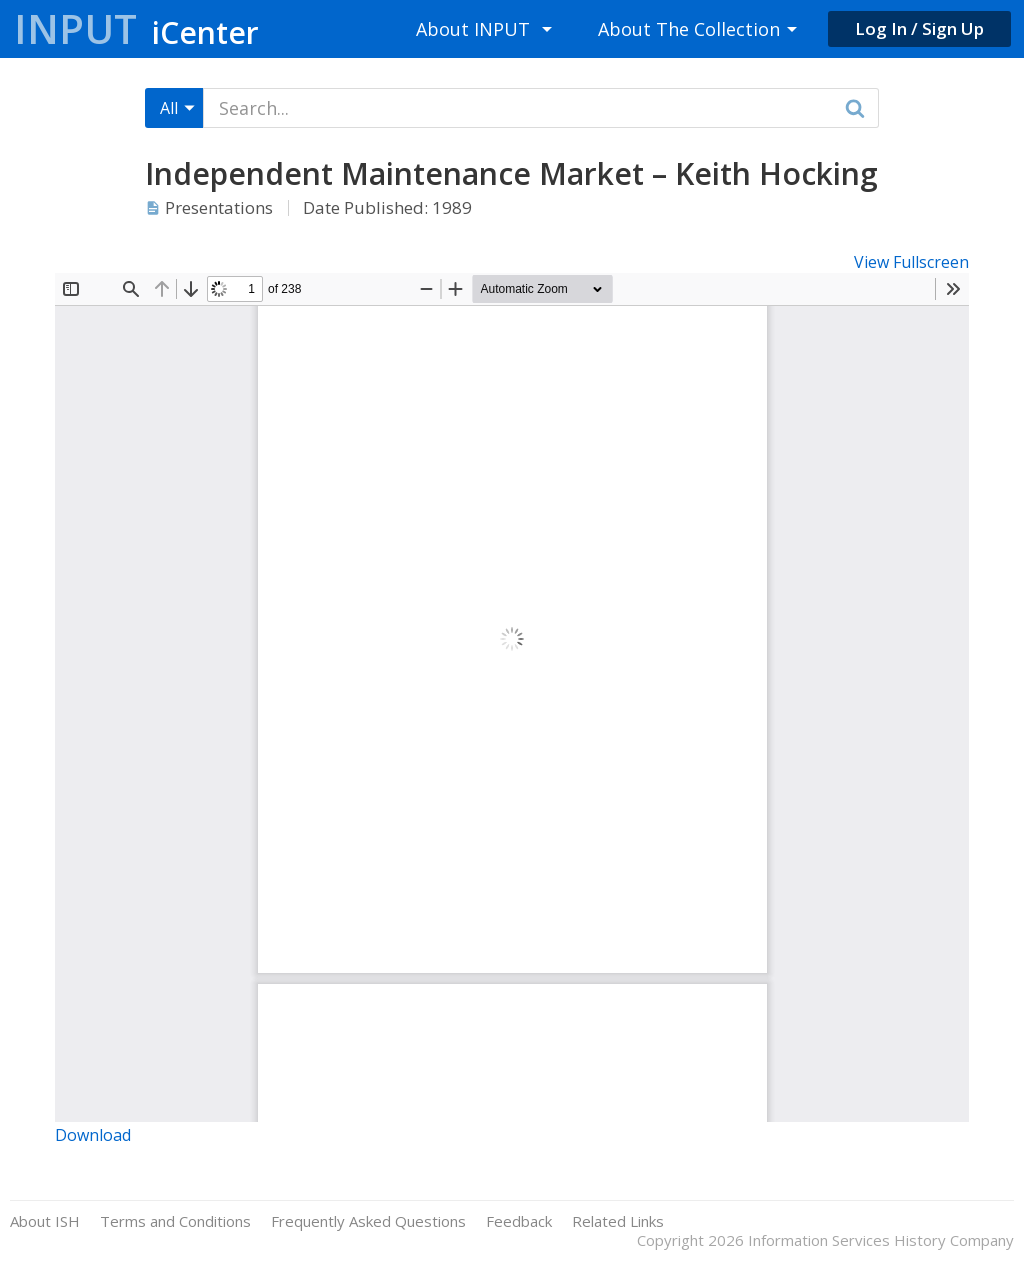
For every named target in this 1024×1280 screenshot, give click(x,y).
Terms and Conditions (175, 1221)
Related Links (618, 1221)
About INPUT (473, 29)
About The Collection (689, 29)
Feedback (519, 1221)
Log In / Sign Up (919, 28)
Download (93, 1135)
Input (136, 28)
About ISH (45, 1221)
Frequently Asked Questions (368, 1221)
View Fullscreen (911, 262)
